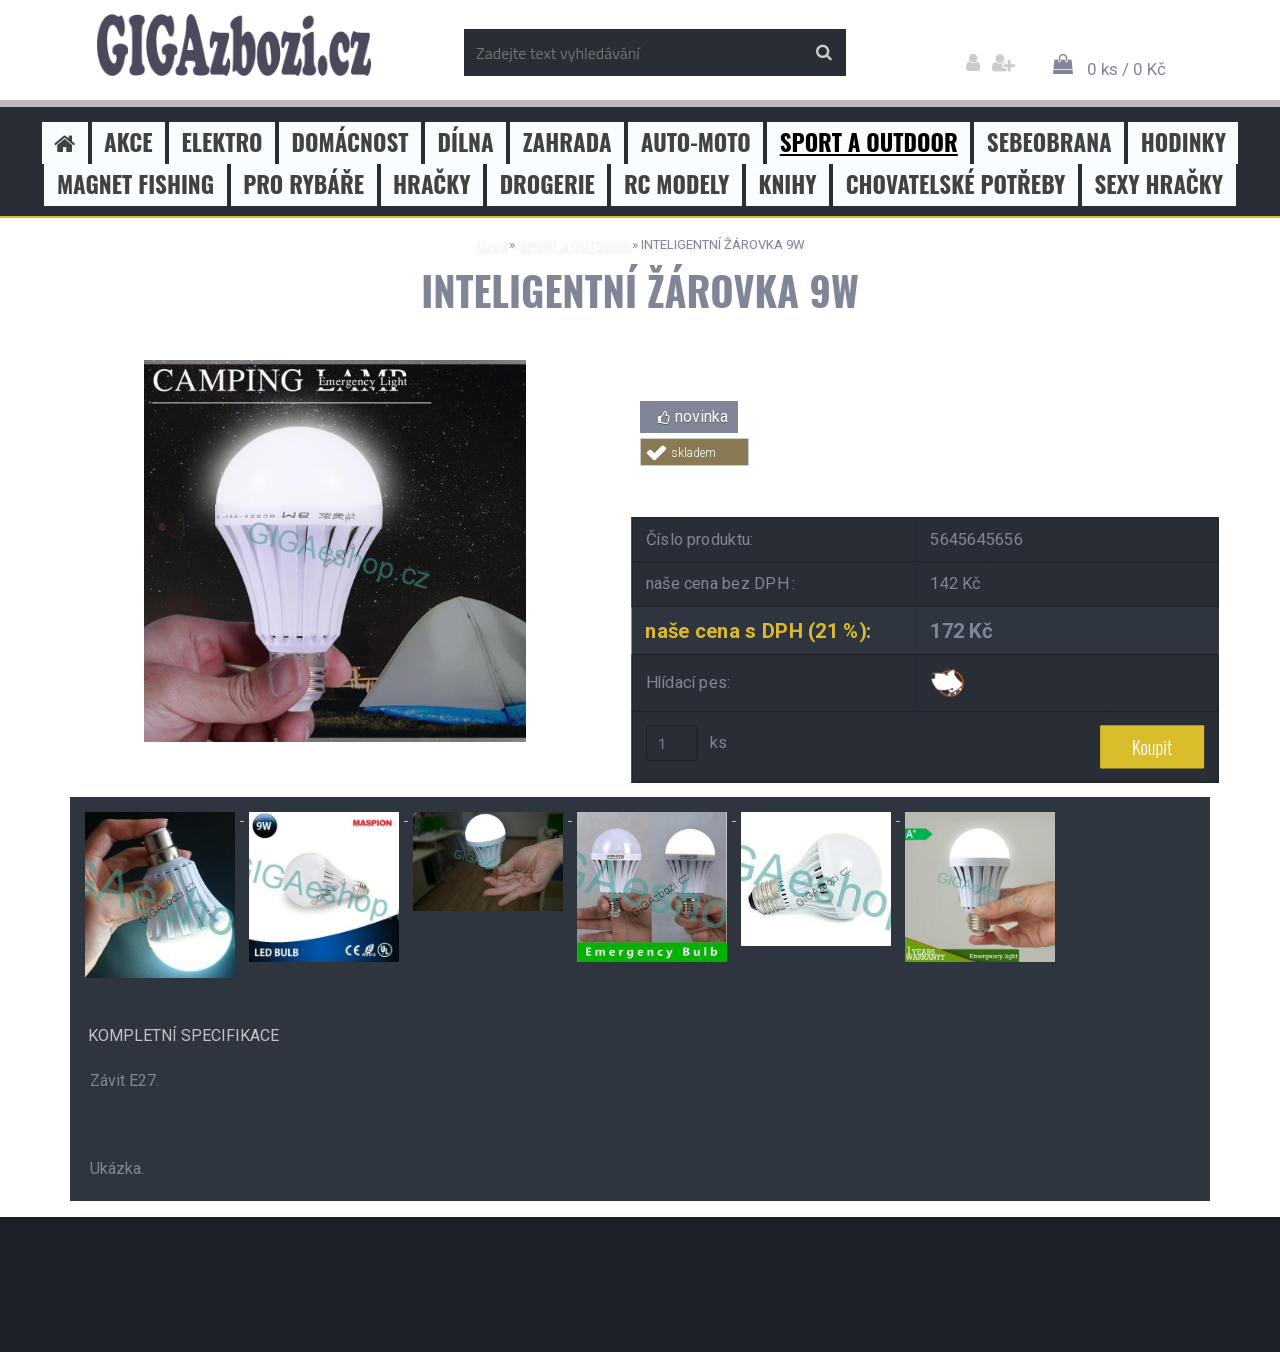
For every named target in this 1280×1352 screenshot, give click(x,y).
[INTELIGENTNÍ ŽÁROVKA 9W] (335, 367)
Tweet (926, 477)
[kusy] (672, 743)
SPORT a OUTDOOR (573, 244)
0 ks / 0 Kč (1126, 69)
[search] (823, 53)
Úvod (490, 244)
